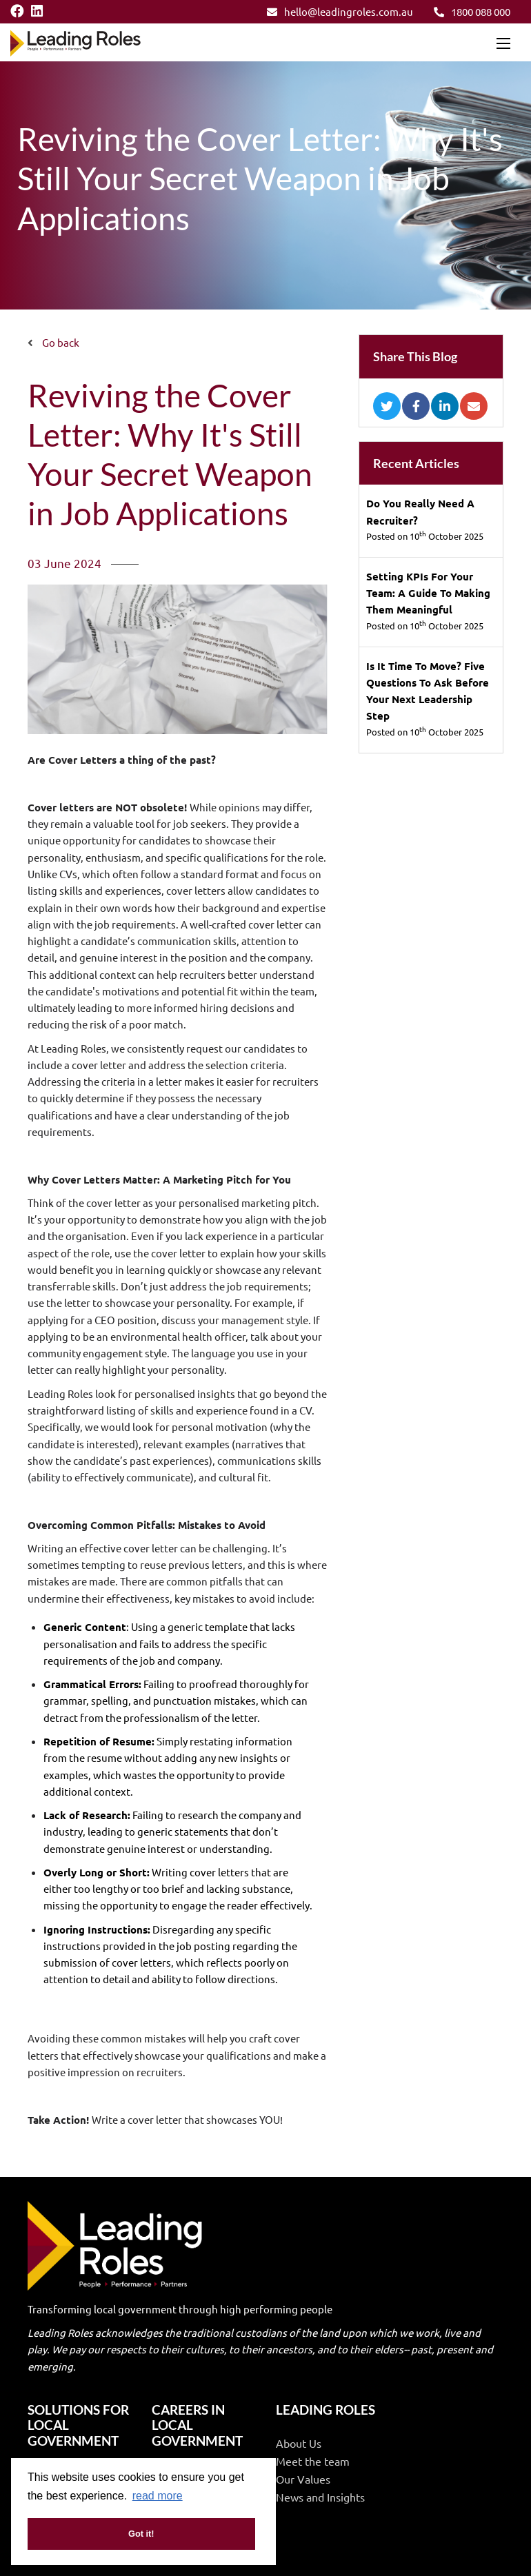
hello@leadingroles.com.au (340, 11)
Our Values (303, 2479)
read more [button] (157, 2496)
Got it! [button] (141, 2533)
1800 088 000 (472, 11)
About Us (298, 2443)
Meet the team (313, 2461)
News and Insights (320, 2497)
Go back (60, 342)
